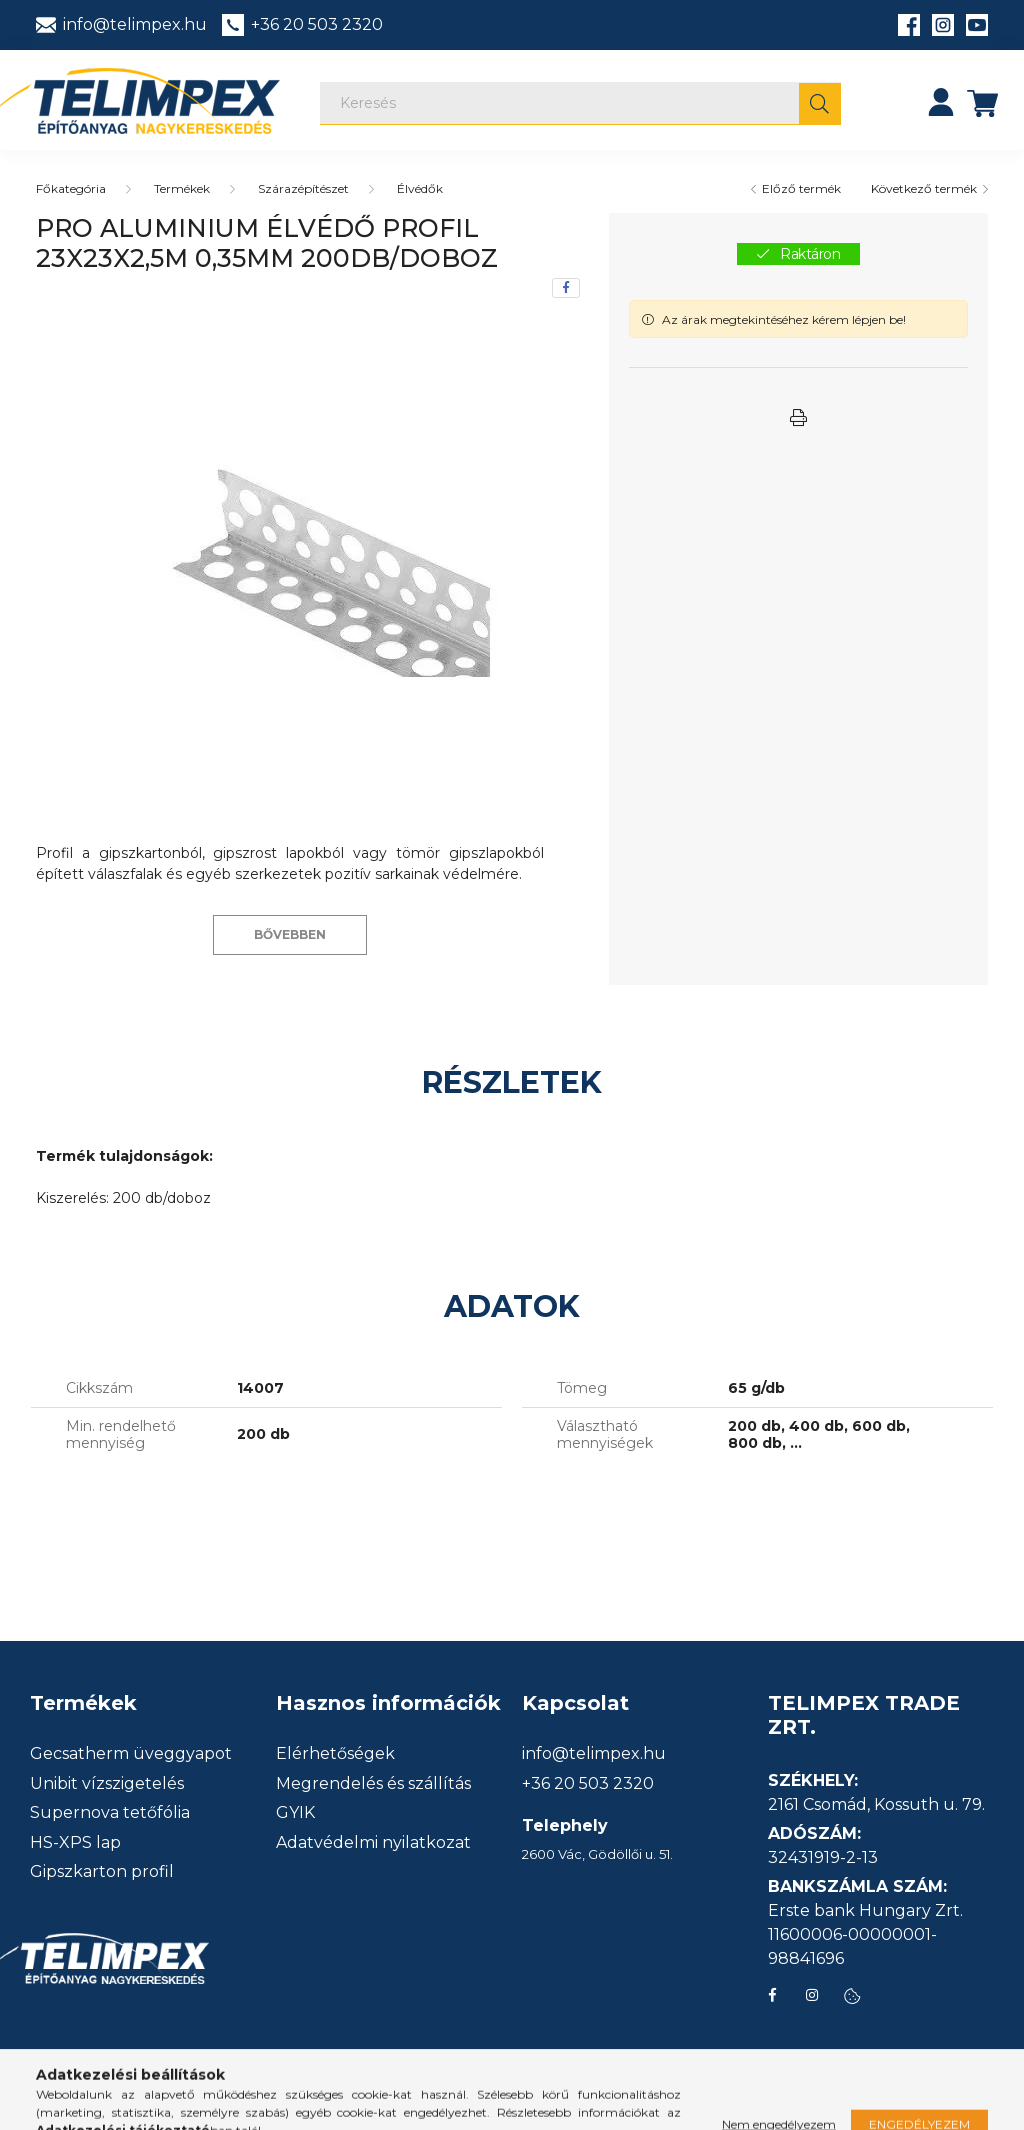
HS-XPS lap (75, 1843)
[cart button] (983, 102)
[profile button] (941, 102)
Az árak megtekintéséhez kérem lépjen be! (784, 319)
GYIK (295, 1813)
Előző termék (801, 188)
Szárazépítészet (303, 188)
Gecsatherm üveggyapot (131, 1754)
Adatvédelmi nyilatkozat (373, 1843)
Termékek (182, 188)
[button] (798, 418)
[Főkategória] (71, 188)
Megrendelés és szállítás (373, 1784)
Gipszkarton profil (102, 1872)
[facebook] (566, 288)
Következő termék (924, 188)
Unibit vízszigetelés (107, 1784)
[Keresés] (580, 103)
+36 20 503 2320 (588, 1784)
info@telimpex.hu (594, 1754)
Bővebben (290, 934)
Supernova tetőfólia (110, 1813)
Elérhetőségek (335, 1754)
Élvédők (420, 188)
